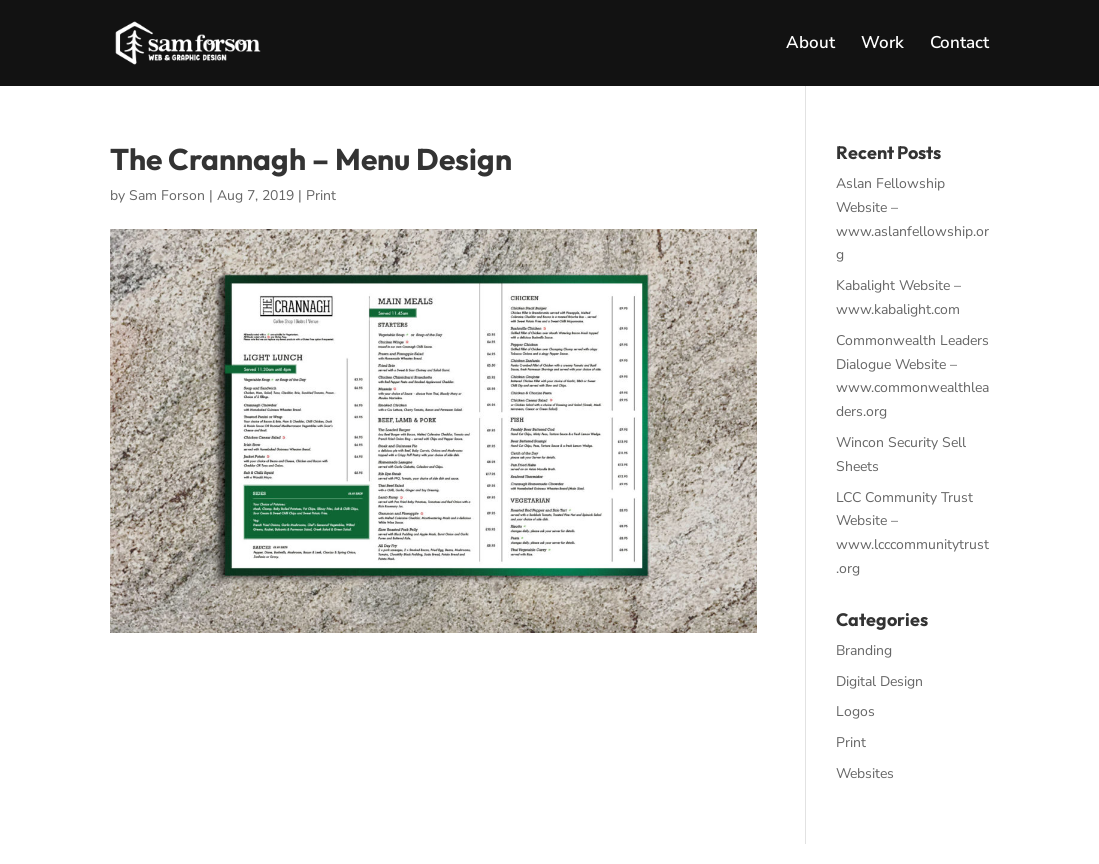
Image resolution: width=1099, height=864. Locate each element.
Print (321, 195)
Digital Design (879, 681)
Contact (959, 45)
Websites (865, 773)
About (810, 45)
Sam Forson (167, 195)
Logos (855, 711)
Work (882, 45)
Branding (864, 650)
